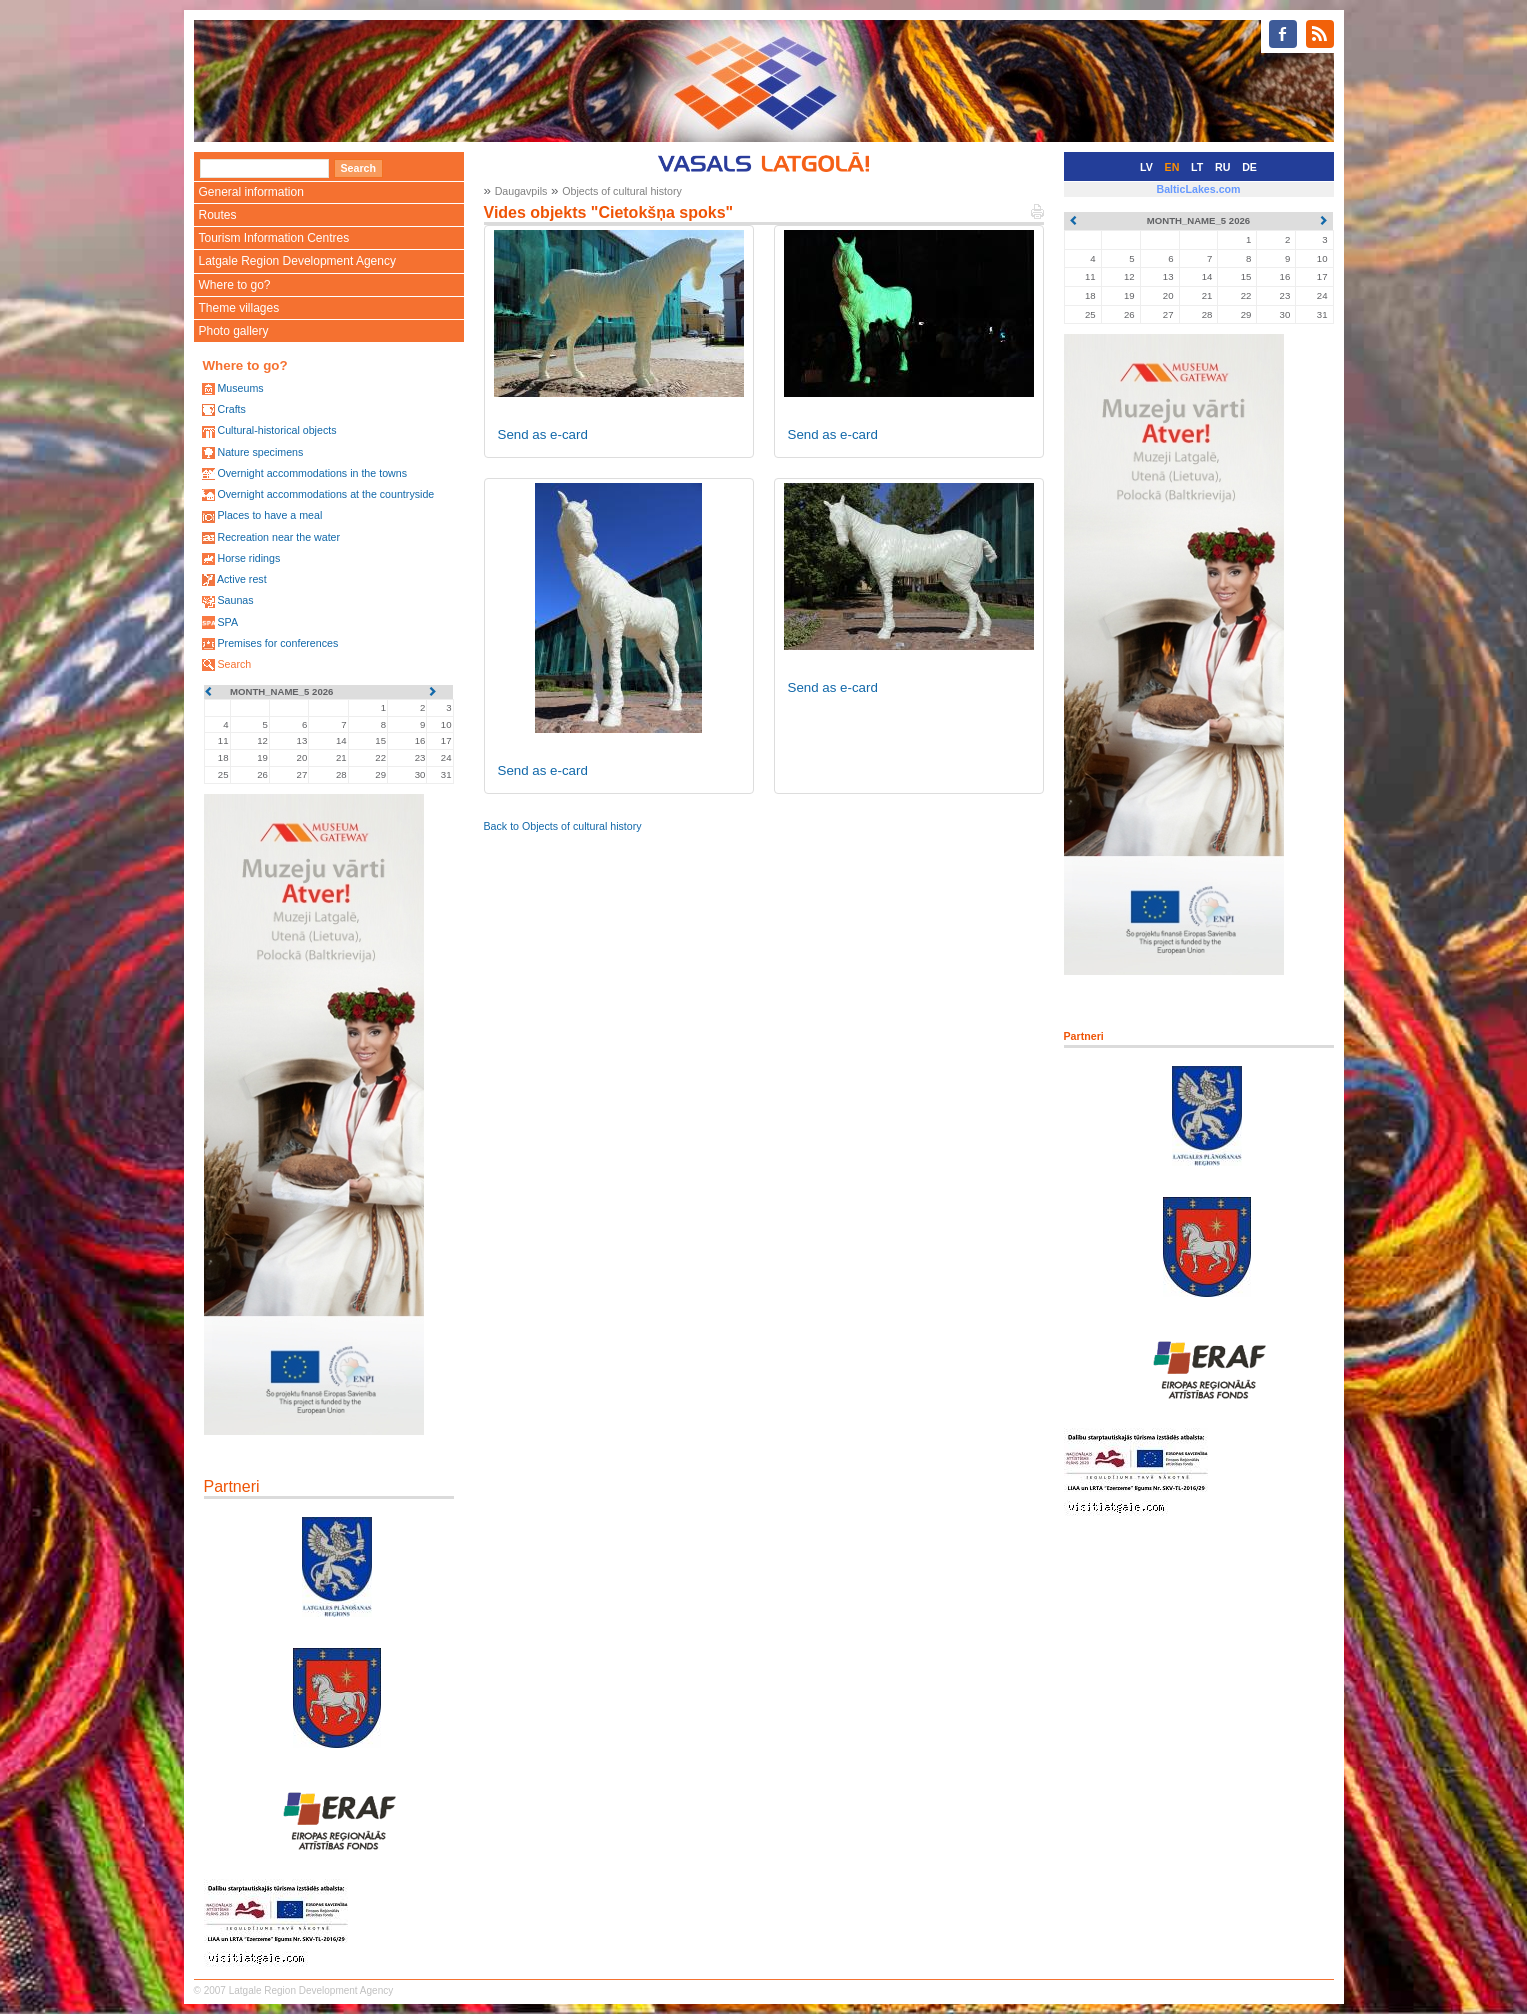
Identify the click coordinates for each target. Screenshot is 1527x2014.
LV (1146, 167)
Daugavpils (521, 191)
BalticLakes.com (1198, 189)
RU (1222, 167)
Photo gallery (234, 331)
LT (1197, 167)
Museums (240, 388)
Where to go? (235, 285)
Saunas (235, 600)
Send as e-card (543, 434)
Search (234, 664)
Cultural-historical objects (276, 430)
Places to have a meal (269, 515)
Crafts (231, 409)
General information (251, 192)
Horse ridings (248, 558)
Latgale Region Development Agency (297, 261)
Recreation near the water (278, 537)
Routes (218, 215)
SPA (227, 622)
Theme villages (239, 308)
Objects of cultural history (622, 191)
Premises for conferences (277, 643)
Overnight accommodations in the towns (312, 473)
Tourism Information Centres (274, 238)
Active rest (242, 579)
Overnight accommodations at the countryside (325, 494)
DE (1249, 167)
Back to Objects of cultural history (563, 826)
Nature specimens (260, 452)
